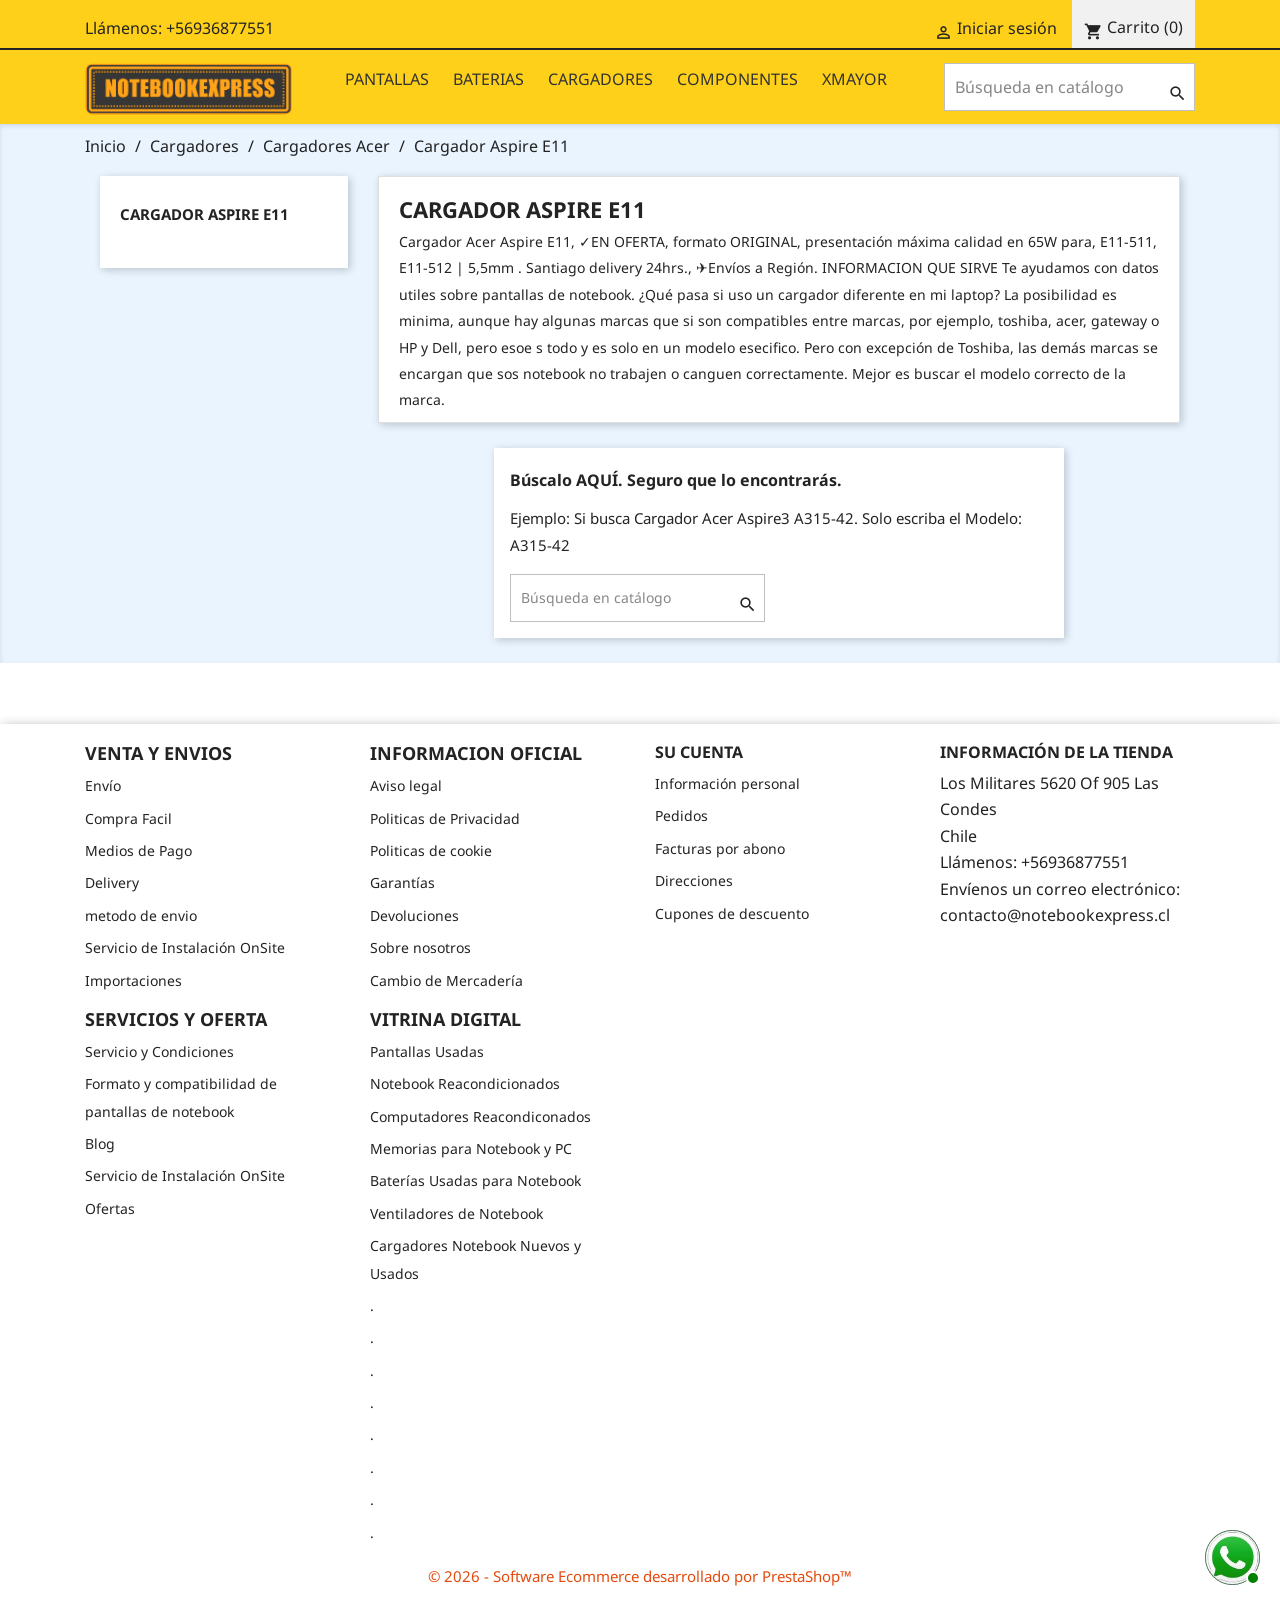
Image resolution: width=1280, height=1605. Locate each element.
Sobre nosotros (420, 947)
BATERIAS (488, 79)
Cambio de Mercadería (446, 980)
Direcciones (694, 880)
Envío (103, 785)
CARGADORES (600, 79)
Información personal (727, 783)
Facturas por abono (720, 848)
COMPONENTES (737, 79)
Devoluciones (414, 915)
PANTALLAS (387, 79)
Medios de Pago (138, 850)
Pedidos (681, 815)
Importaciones (133, 980)
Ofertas (110, 1208)
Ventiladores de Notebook (456, 1213)
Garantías (402, 882)
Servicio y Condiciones (159, 1051)
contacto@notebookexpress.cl (1055, 915)
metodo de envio (141, 915)
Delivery (112, 882)
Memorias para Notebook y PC (471, 1148)
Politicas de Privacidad (445, 818)
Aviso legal (406, 785)
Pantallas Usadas (427, 1051)
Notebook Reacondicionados (465, 1083)
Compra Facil (128, 818)
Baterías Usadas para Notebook (475, 1180)
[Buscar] (1069, 87)
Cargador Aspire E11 (204, 214)
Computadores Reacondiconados (480, 1116)
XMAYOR (854, 79)
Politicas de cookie (431, 850)
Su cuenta (699, 752)
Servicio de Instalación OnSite (185, 947)
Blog (100, 1143)
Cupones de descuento (732, 913)
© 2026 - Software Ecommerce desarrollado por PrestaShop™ (640, 1576)
